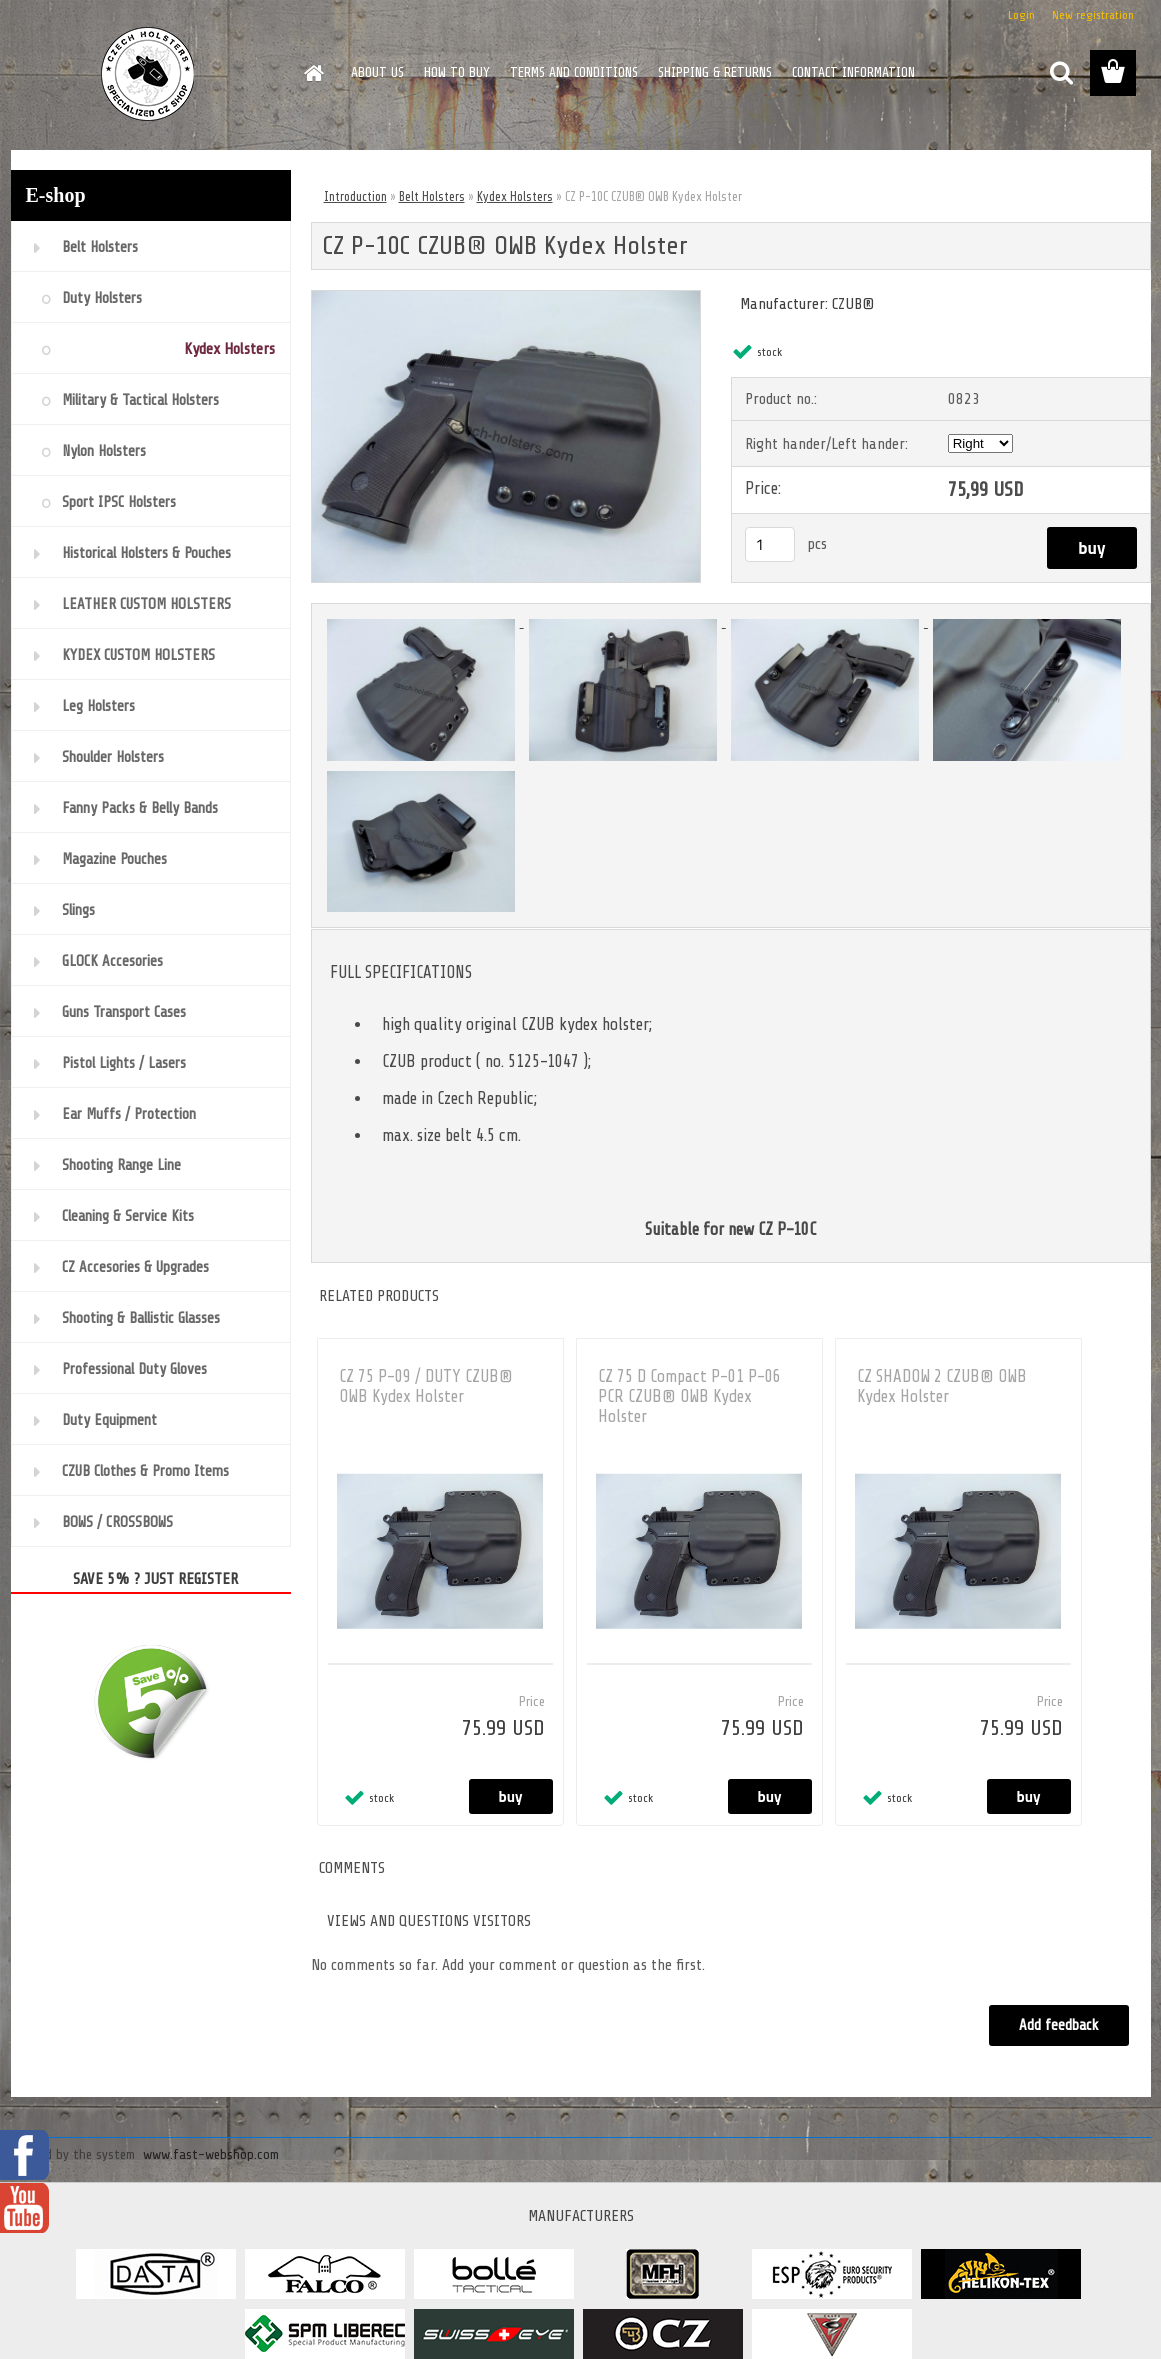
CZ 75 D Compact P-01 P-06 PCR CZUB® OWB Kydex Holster (689, 1396)
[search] (1061, 73)
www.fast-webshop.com (211, 2154)
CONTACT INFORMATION (853, 72)
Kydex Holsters (515, 196)
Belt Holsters (432, 196)
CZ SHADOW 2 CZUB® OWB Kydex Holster (942, 1386)
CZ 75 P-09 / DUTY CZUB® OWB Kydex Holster (426, 1386)
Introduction (355, 196)
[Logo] (148, 74)
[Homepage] (313, 73)
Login (1021, 15)
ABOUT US (377, 72)
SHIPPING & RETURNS (715, 72)
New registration (1093, 15)
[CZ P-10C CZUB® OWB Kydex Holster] (506, 299)
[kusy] (770, 544)
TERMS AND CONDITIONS (574, 72)
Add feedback (1059, 2025)
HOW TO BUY (457, 72)
